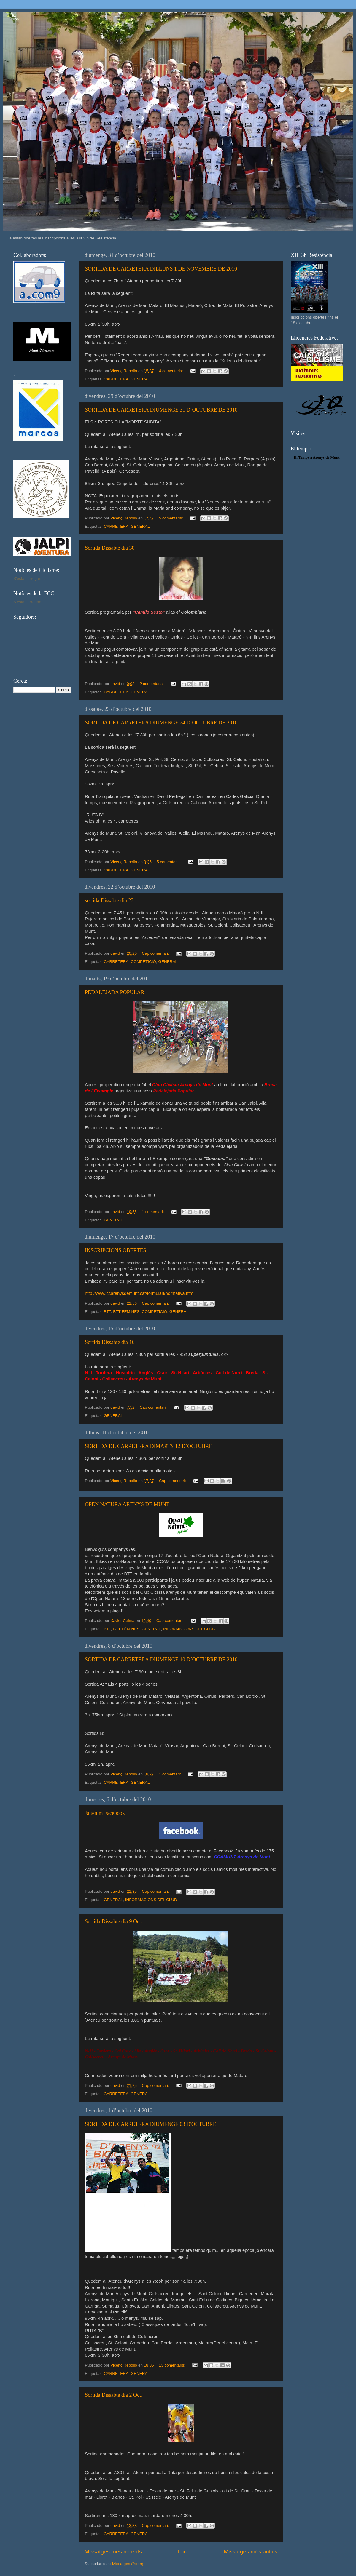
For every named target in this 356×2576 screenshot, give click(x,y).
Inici (183, 2551)
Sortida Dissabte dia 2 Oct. (113, 2395)
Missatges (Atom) (127, 2563)
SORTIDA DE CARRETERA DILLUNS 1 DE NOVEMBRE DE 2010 (161, 269)
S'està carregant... (29, 578)
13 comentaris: (172, 2365)
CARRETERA (116, 379)
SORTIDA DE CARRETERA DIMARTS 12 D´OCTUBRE (148, 1446)
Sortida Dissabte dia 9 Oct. (113, 1921)
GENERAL (140, 379)
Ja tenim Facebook (105, 1813)
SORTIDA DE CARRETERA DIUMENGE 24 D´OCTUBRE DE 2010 (161, 723)
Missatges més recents (113, 2551)
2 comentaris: (152, 683)
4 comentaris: (171, 371)
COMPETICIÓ (143, 961)
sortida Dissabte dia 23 (109, 900)
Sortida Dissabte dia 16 (109, 1342)
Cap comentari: (156, 953)
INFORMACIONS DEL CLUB (189, 1629)
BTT (107, 1311)
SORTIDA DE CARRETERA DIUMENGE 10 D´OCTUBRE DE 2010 (161, 1660)
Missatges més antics (250, 2551)
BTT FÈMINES (126, 1311)
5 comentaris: (171, 518)
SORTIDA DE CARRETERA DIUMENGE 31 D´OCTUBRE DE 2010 (161, 410)
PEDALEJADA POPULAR (114, 992)
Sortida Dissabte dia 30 (109, 548)
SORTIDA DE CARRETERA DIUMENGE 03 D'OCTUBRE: (151, 2124)
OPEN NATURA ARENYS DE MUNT (127, 1504)
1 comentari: (153, 1211)
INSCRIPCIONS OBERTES (115, 1250)
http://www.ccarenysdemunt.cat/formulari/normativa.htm (139, 1293)
